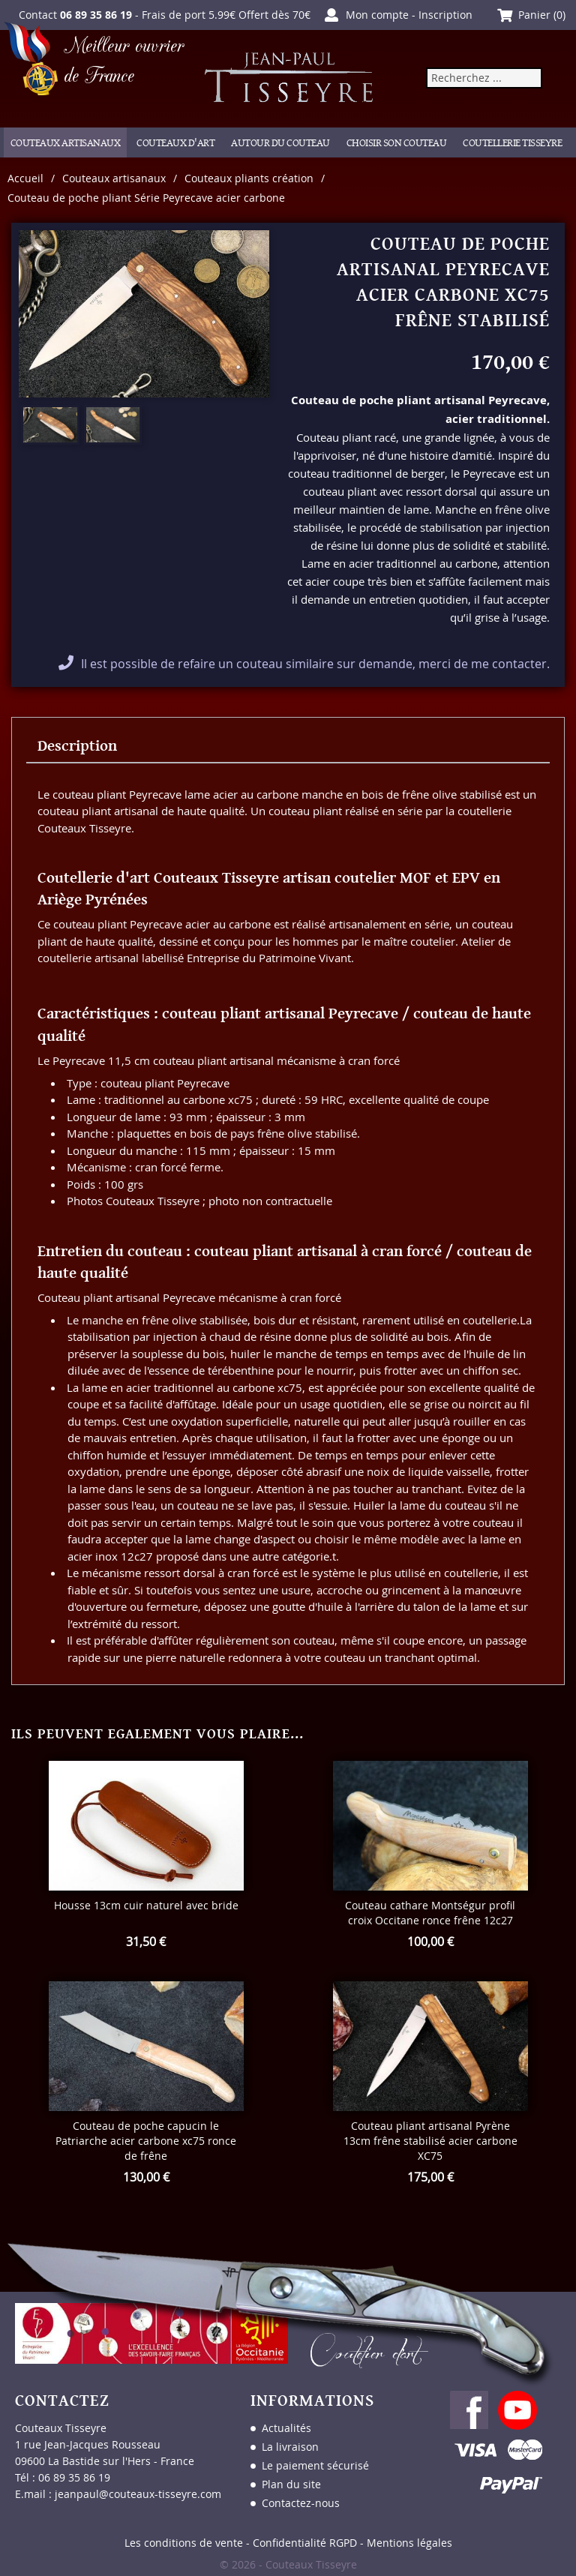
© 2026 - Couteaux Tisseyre (288, 2564)
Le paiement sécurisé (315, 2465)
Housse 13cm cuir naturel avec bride (146, 1905)
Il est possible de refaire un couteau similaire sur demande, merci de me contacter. (315, 663)
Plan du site (291, 2484)
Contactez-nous (301, 2503)
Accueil (26, 178)
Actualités (286, 2428)
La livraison (290, 2447)
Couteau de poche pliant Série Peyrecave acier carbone (146, 197)
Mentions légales (409, 2543)
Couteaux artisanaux (114, 178)
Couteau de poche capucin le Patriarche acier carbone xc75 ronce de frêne (146, 2141)
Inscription (445, 14)
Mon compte (377, 14)
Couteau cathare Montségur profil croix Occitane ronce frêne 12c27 (430, 1912)
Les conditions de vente (183, 2543)
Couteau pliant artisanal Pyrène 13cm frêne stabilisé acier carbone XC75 (431, 2141)
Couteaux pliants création (249, 178)
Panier (534, 14)
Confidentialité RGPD (305, 2543)
